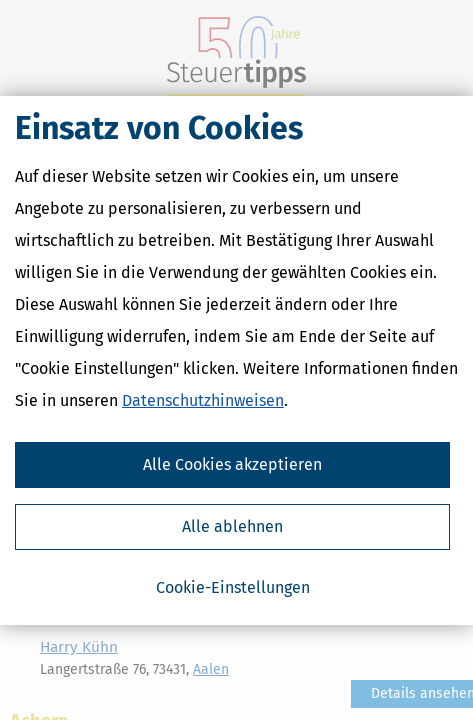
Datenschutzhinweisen (203, 400)
